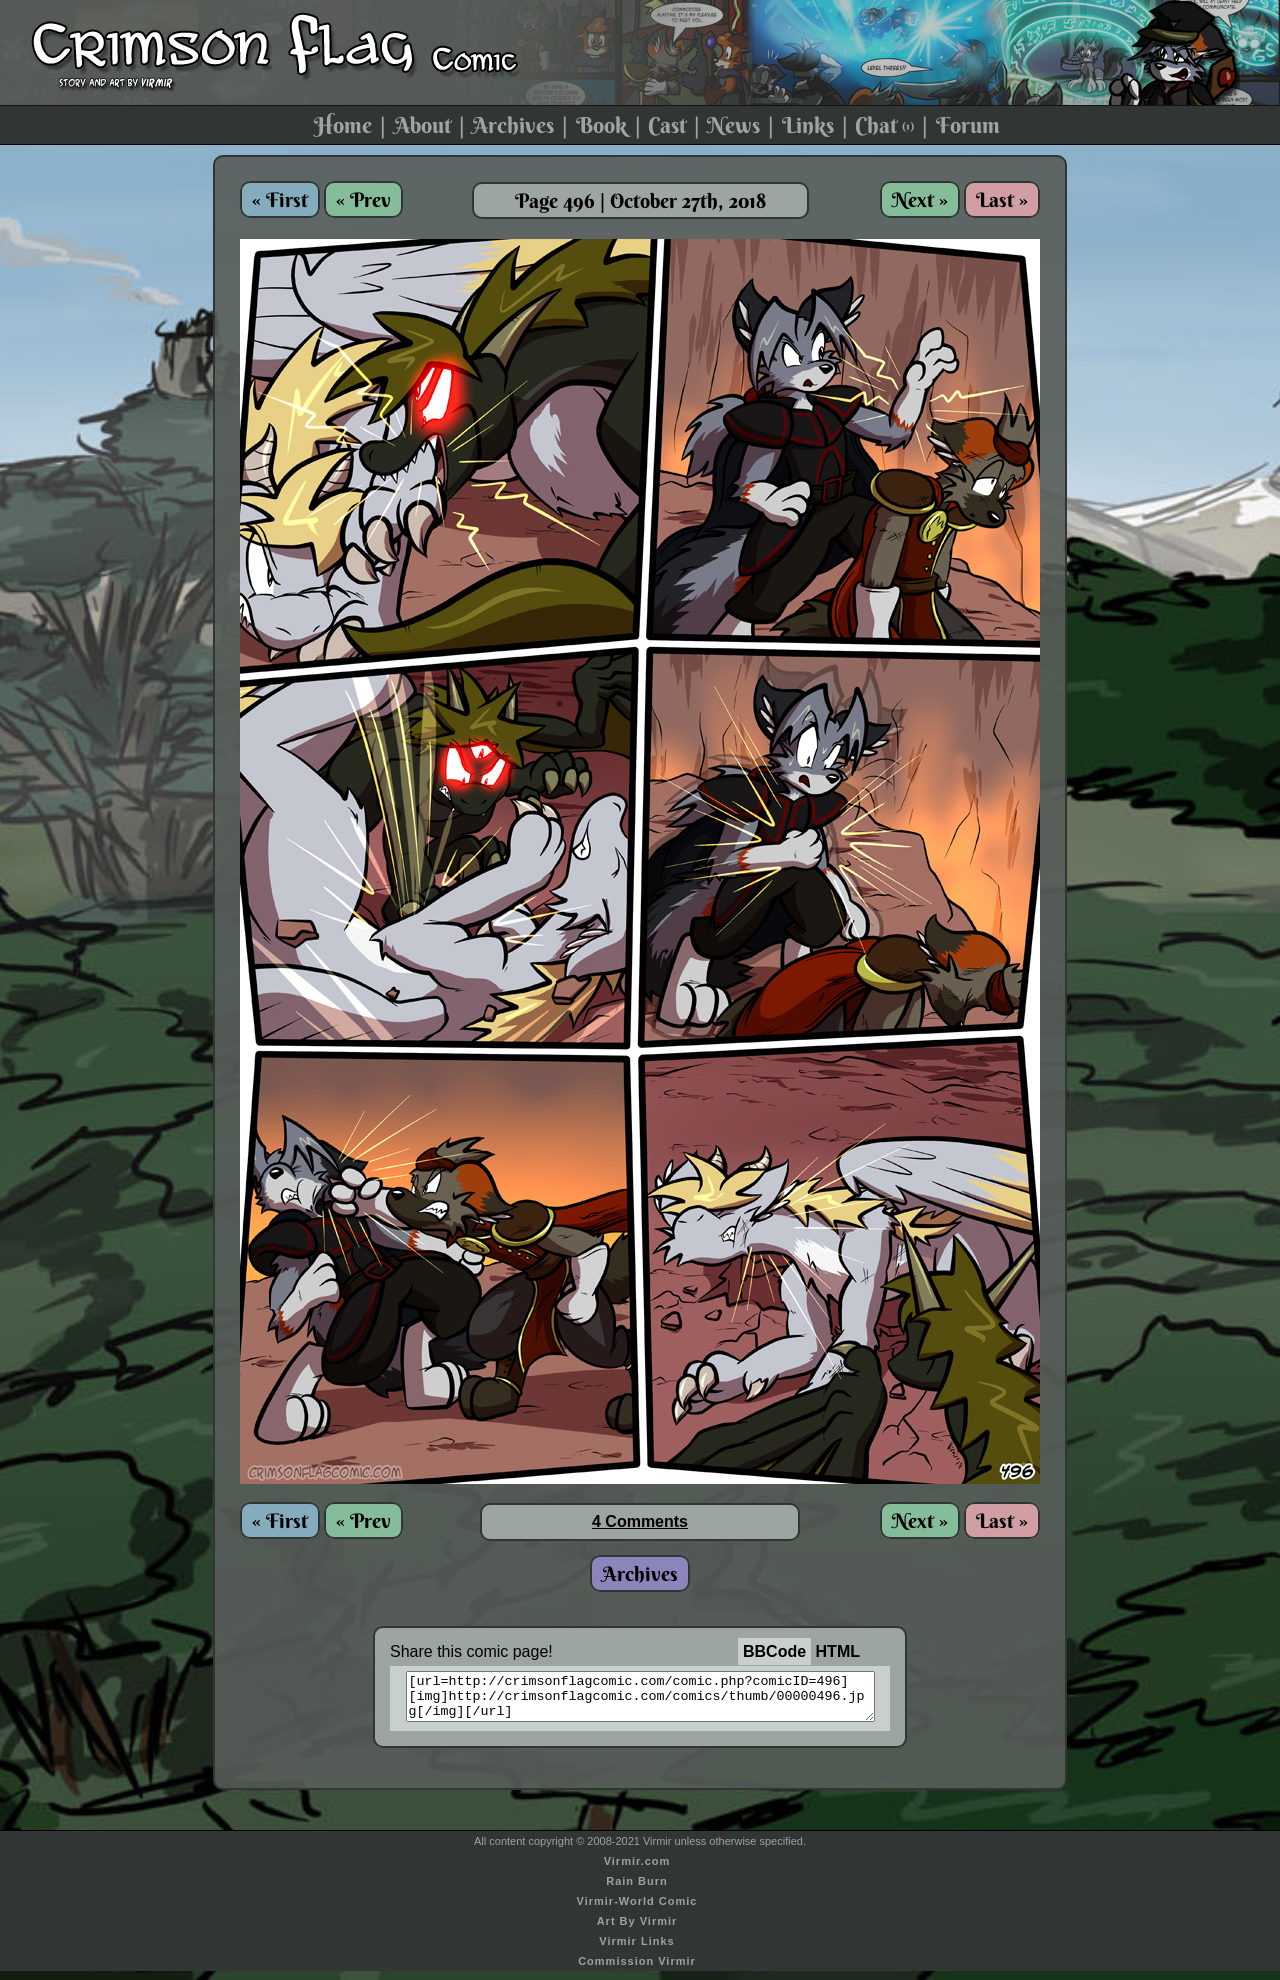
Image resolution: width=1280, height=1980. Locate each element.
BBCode (774, 1651)
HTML (838, 1651)
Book (601, 125)
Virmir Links (636, 1950)
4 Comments (640, 1521)
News (733, 125)
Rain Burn (637, 1890)
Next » (920, 199)
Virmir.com (637, 1870)
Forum (968, 125)
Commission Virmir (637, 1970)
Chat (884, 125)
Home (343, 125)
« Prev (363, 199)
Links (808, 125)
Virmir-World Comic (637, 1910)
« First (280, 199)
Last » (1002, 199)
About (422, 125)
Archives (513, 125)
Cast (667, 125)
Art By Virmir (637, 1930)
